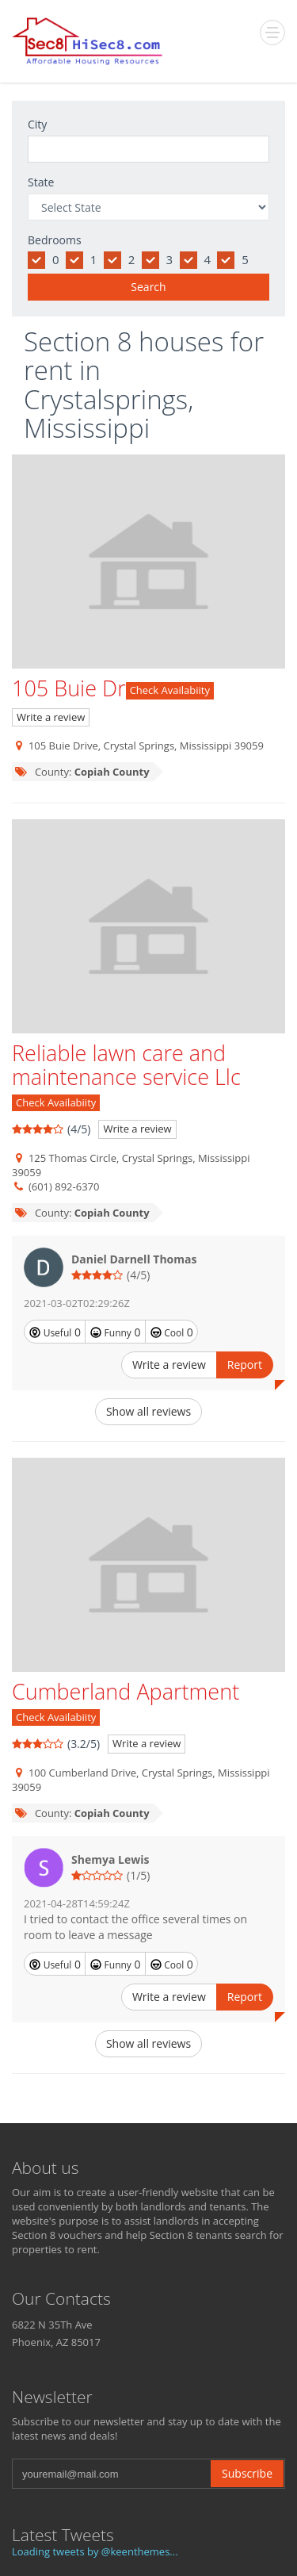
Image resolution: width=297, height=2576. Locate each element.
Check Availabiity (170, 690)
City (37, 124)
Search (148, 286)
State (41, 182)
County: (82, 772)
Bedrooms (55, 239)
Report (244, 1364)
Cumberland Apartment (125, 1691)
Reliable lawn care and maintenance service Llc (126, 1064)
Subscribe (247, 2473)
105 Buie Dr (69, 688)
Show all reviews (148, 1411)
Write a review (51, 717)
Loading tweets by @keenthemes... (95, 2551)
